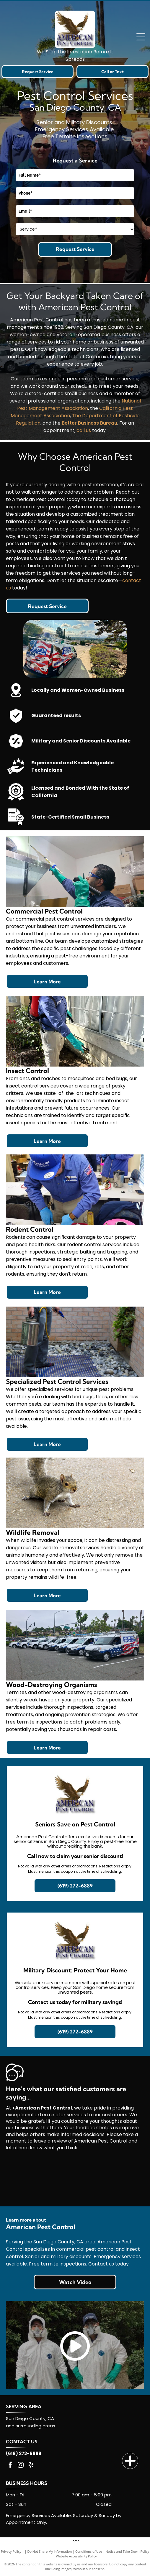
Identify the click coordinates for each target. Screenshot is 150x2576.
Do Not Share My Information (49, 2551)
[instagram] (20, 2465)
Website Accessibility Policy (76, 2556)
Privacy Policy (11, 2551)
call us (83, 430)
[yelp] (31, 2465)
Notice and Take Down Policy (127, 2551)
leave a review (50, 2141)
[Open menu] (140, 36)
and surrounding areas (30, 2426)
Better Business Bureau (89, 423)
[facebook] (10, 2465)
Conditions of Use (88, 2551)
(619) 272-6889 (23, 2453)
